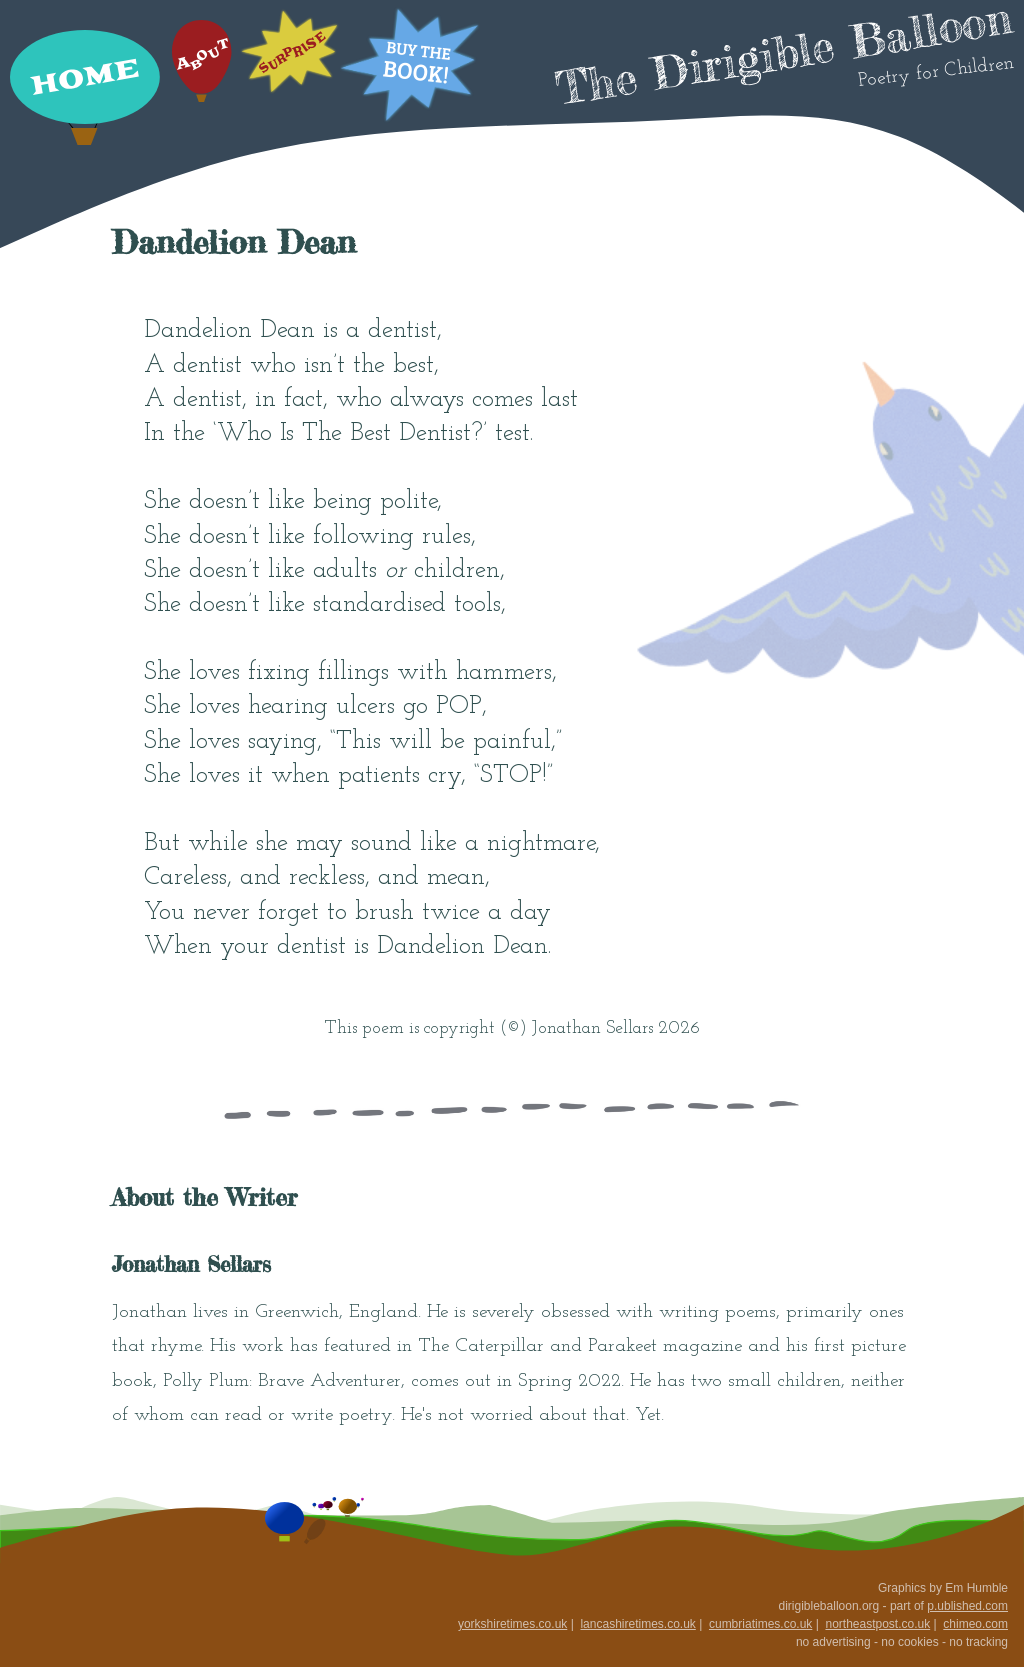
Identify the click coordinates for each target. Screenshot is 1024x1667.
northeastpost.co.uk (877, 1624)
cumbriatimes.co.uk (760, 1624)
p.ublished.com (967, 1606)
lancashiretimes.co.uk (637, 1624)
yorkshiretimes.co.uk (512, 1624)
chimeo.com (975, 1624)
